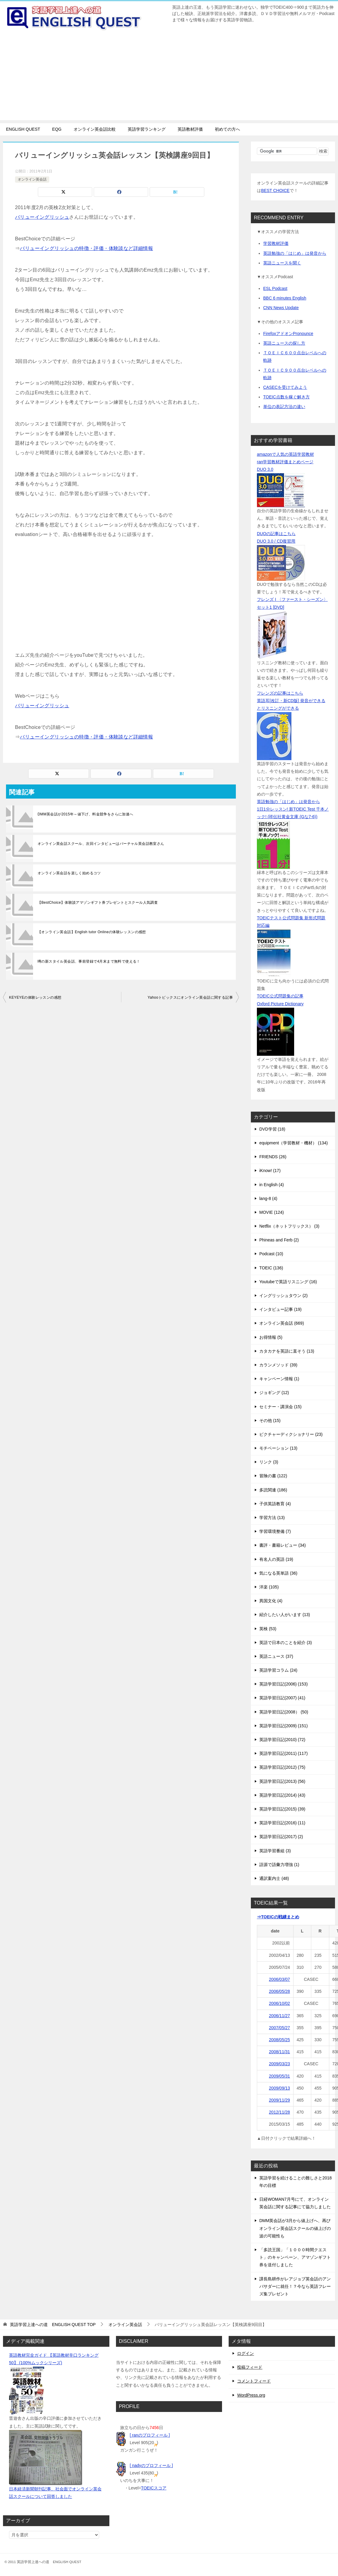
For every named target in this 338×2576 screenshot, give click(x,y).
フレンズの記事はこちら (280, 693)
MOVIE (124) (271, 1212)
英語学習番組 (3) (275, 1850)
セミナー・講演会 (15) (280, 1406)
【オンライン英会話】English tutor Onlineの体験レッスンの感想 (92, 932)
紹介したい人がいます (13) (284, 1614)
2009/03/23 (279, 2063)
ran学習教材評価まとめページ (285, 461)
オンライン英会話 (32, 179)
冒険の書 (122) (273, 1475)
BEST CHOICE (275, 190)
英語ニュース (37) (276, 1656)
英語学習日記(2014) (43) (282, 1795)
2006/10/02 (279, 2003)
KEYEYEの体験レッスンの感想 (35, 997)
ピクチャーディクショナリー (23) (291, 1434)
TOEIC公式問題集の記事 (280, 996)
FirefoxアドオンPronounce (288, 333)
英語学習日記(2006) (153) (283, 1684)
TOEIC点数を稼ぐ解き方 (286, 396)
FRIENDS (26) (272, 1156)
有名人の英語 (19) (276, 1559)
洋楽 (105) (269, 1587)
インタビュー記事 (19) (280, 1309)
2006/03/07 (279, 1979)
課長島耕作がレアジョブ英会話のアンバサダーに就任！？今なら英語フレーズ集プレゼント (295, 2286)
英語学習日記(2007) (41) (282, 1697)
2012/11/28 (279, 2112)
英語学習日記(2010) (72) (282, 1739)
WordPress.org (251, 2395)
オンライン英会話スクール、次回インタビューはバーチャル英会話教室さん (101, 844)
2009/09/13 (279, 2088)
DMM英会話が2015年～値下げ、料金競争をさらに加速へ (85, 814)
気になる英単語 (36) (278, 1573)
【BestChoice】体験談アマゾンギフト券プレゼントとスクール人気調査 (98, 902)
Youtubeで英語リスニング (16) (288, 1281)
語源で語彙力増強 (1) (279, 1864)
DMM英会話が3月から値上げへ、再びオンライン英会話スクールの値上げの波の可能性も (295, 2228)
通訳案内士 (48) (274, 1878)
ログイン (245, 2353)
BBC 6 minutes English (284, 298)
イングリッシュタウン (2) (283, 1295)
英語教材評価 (190, 129)
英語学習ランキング (147, 129)
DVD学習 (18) (272, 1129)
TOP (53, 2324)
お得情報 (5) (270, 1337)
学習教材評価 (275, 243)
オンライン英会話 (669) (281, 1323)
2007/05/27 (279, 2027)
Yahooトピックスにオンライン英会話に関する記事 (190, 997)
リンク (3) (268, 1462)
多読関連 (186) (273, 1489)
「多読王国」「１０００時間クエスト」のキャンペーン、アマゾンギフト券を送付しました (295, 2257)
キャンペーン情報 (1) (279, 1378)
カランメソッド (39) (278, 1365)
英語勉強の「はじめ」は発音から (294, 253)
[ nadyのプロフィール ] (151, 2465)
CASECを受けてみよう (285, 387)
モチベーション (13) (278, 1448)
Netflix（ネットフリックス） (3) (289, 1226)
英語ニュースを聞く (282, 262)
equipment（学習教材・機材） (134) (293, 1142)
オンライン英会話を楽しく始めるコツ (69, 873)
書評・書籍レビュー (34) (282, 1545)
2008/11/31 (279, 2051)
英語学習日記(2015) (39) (282, 1809)
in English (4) (271, 1184)
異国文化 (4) (270, 1600)
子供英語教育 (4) (275, 1503)
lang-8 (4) (268, 1198)
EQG (57, 129)
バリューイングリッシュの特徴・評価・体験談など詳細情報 (86, 248)
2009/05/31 (279, 2076)
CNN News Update (281, 307)
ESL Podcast (275, 288)
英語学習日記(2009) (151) (283, 1725)
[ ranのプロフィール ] (150, 2435)
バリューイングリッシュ (42, 217)
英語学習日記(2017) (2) (281, 1836)
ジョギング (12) (274, 1392)
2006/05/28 (279, 1991)
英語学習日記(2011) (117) (283, 1753)
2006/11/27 (279, 2015)
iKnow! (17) (270, 1170)
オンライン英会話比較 (95, 129)
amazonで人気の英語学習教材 (285, 454)
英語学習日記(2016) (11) (282, 1822)
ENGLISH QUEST (23, 129)
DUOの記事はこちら (276, 533)
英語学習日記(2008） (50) (283, 1712)
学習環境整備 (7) (275, 1531)
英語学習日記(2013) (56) (282, 1781)
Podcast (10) (271, 1253)
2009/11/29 (279, 2100)
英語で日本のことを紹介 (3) (285, 1642)
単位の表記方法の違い (284, 406)
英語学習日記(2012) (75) (282, 1767)
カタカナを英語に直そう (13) (286, 1351)
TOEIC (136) (271, 1267)
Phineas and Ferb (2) (279, 1240)
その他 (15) (270, 1420)
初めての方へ (227, 129)
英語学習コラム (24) (278, 1670)
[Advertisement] (169, 78)
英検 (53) (267, 1628)
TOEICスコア (153, 2488)
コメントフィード (254, 2381)
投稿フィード (249, 2367)
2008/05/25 (279, 2039)
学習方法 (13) (272, 1517)
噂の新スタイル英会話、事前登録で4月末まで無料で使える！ (89, 961)
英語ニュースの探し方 (284, 343)
